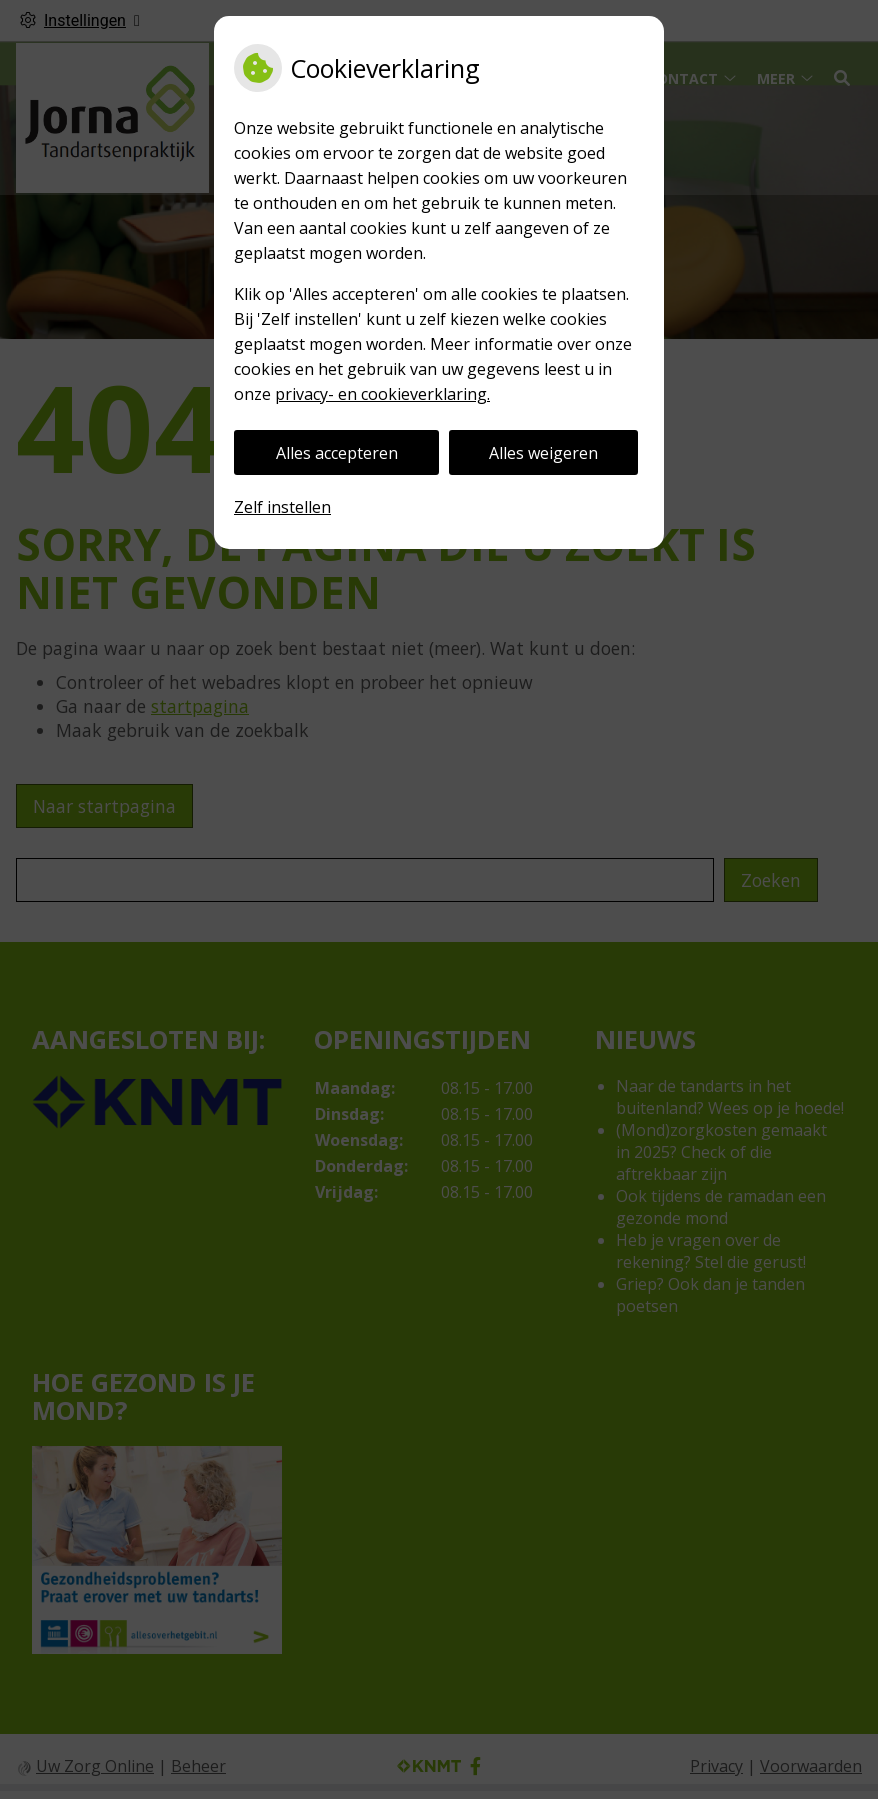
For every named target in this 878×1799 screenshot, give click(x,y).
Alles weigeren (543, 453)
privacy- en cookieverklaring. (382, 394)
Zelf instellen (282, 507)
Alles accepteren (337, 453)
